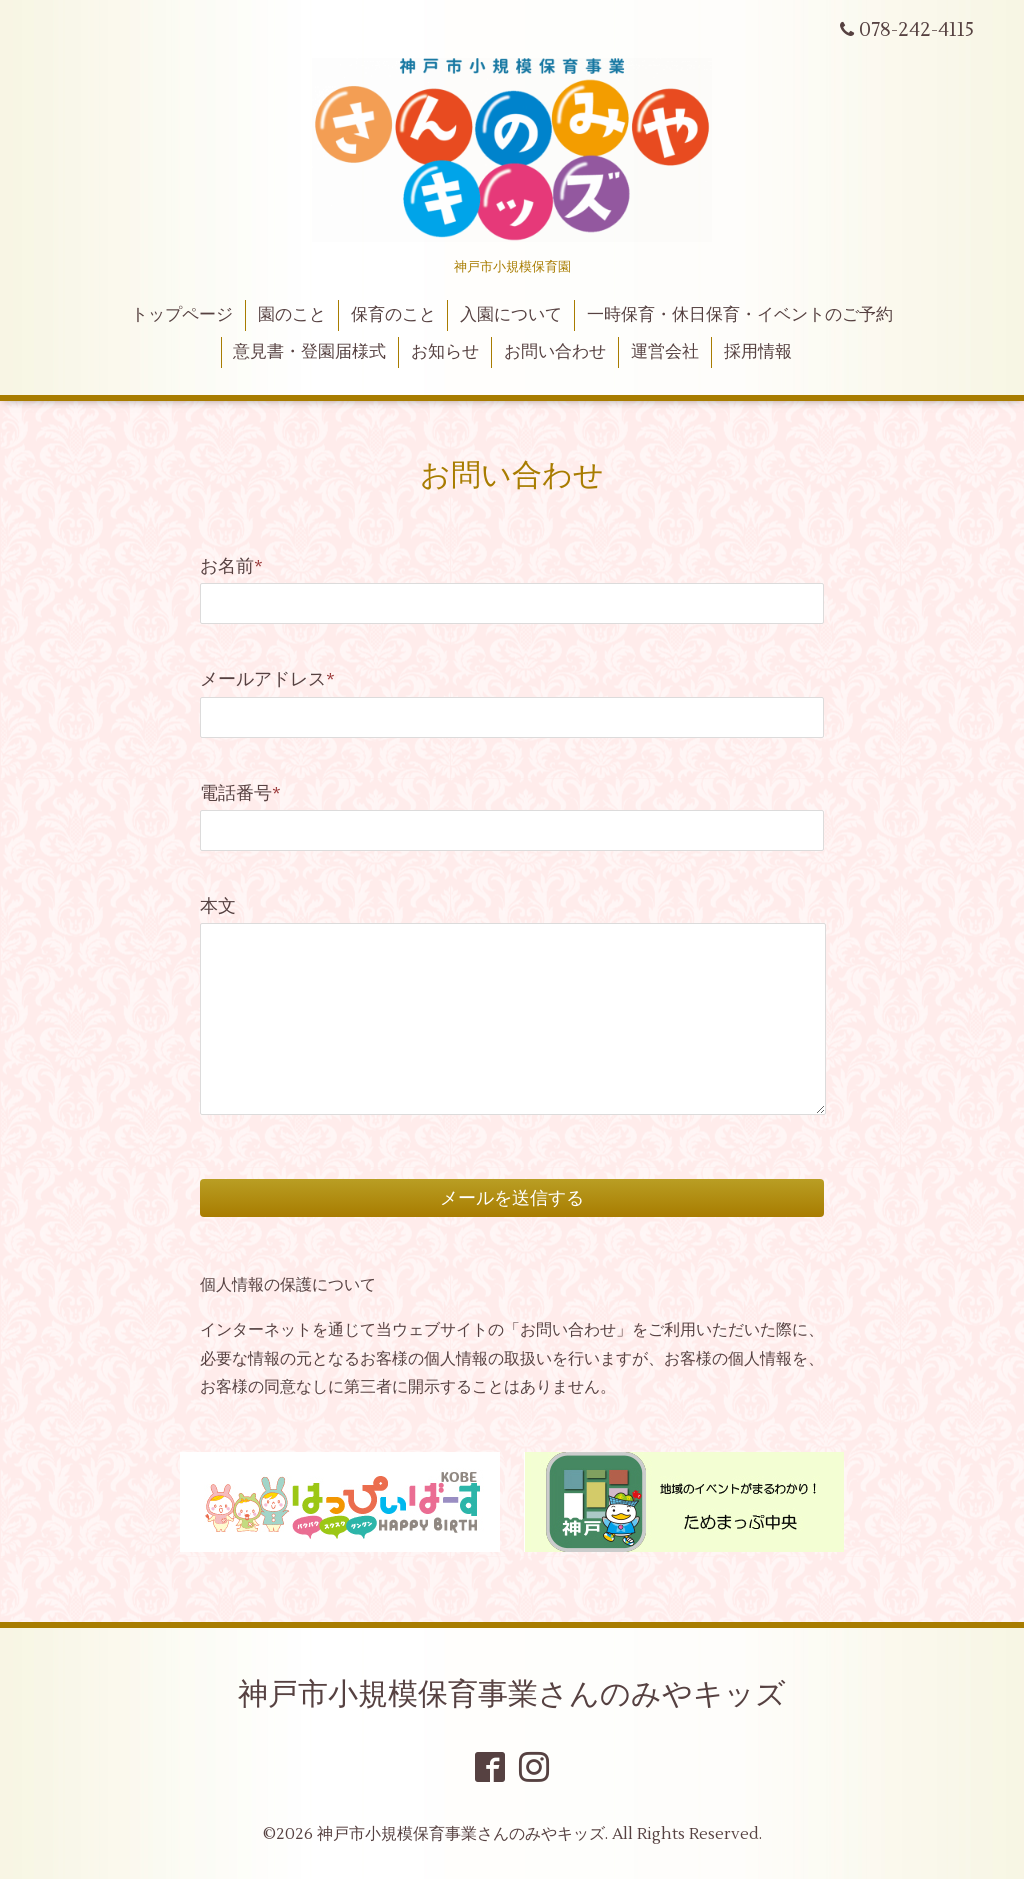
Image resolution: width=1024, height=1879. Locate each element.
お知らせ (445, 352)
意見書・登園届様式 (309, 352)
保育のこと (393, 315)
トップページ (182, 315)
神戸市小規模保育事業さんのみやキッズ (512, 1694)
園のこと (292, 315)
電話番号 (240, 793)
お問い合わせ (555, 352)
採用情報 (758, 352)
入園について (511, 315)
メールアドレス (267, 679)
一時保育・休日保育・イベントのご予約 (740, 315)
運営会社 (665, 352)
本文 (218, 906)
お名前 (231, 566)
